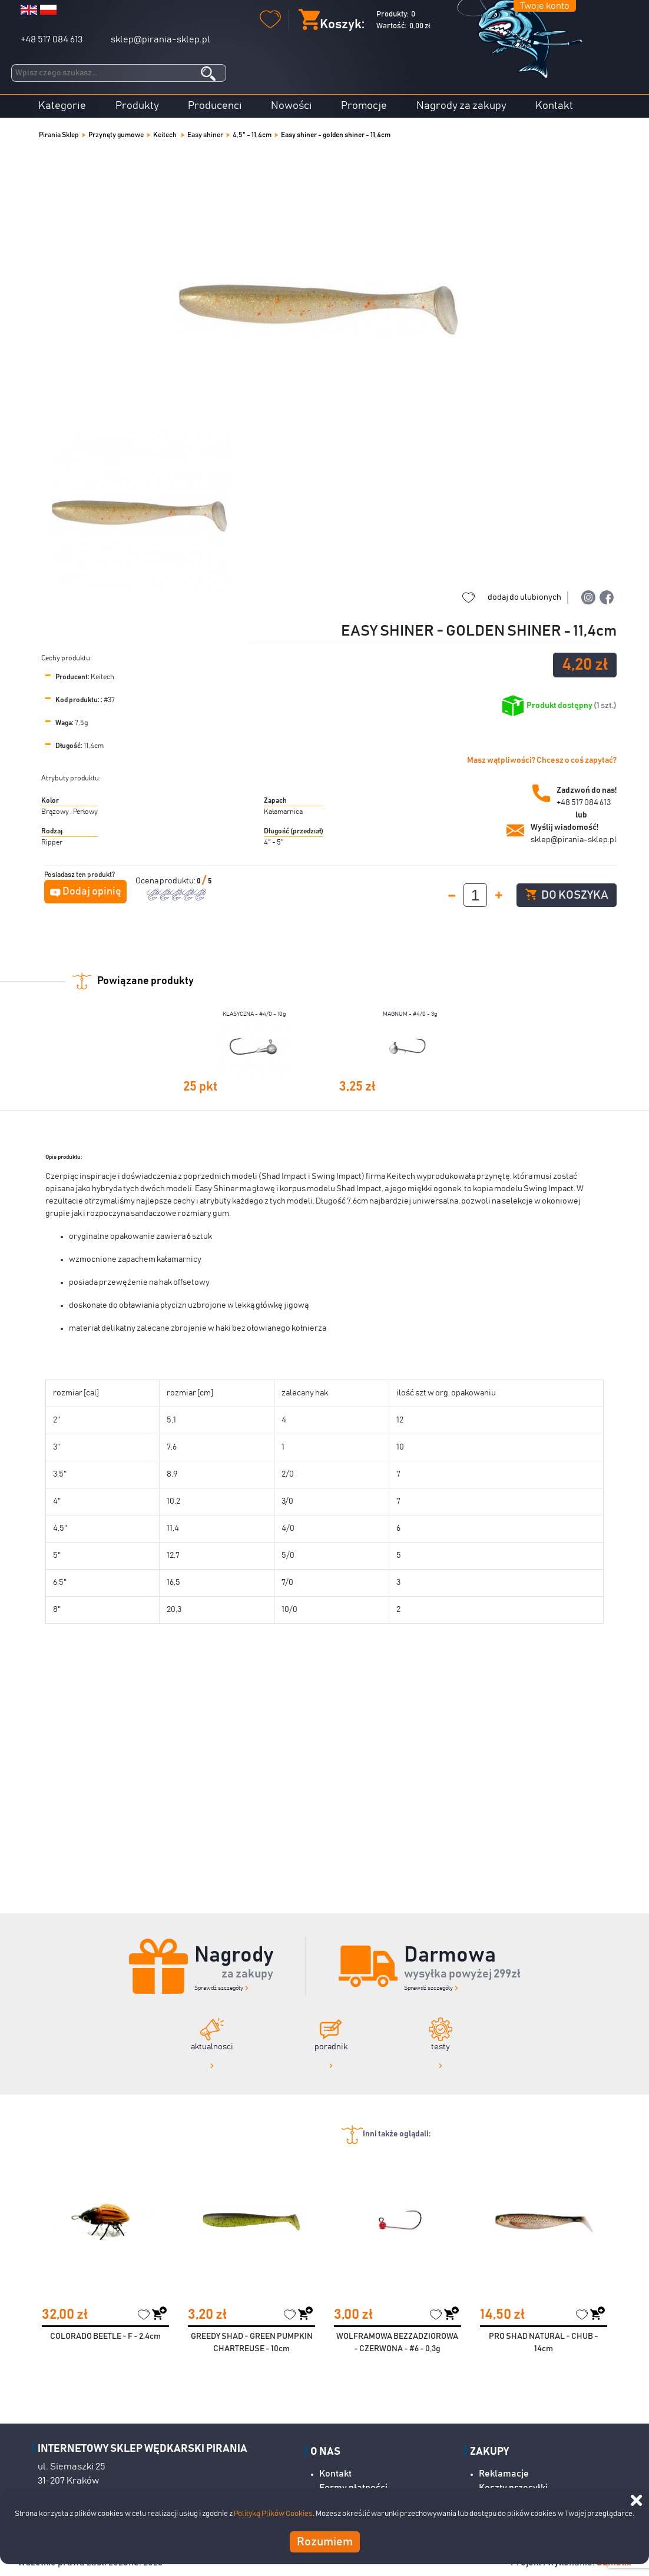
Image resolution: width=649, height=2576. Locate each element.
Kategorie (62, 106)
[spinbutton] (475, 895)
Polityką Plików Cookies (273, 2514)
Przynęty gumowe (116, 134)
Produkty (137, 106)
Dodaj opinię (91, 891)
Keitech (165, 134)
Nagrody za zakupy (461, 106)
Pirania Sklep (59, 134)
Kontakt (554, 106)
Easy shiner (205, 134)
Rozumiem (325, 2542)
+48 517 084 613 (51, 39)
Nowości (291, 106)
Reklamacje (504, 2473)
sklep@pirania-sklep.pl (160, 39)
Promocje (364, 106)
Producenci (215, 106)
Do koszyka (566, 895)
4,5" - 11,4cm (252, 134)
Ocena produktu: (166, 881)
